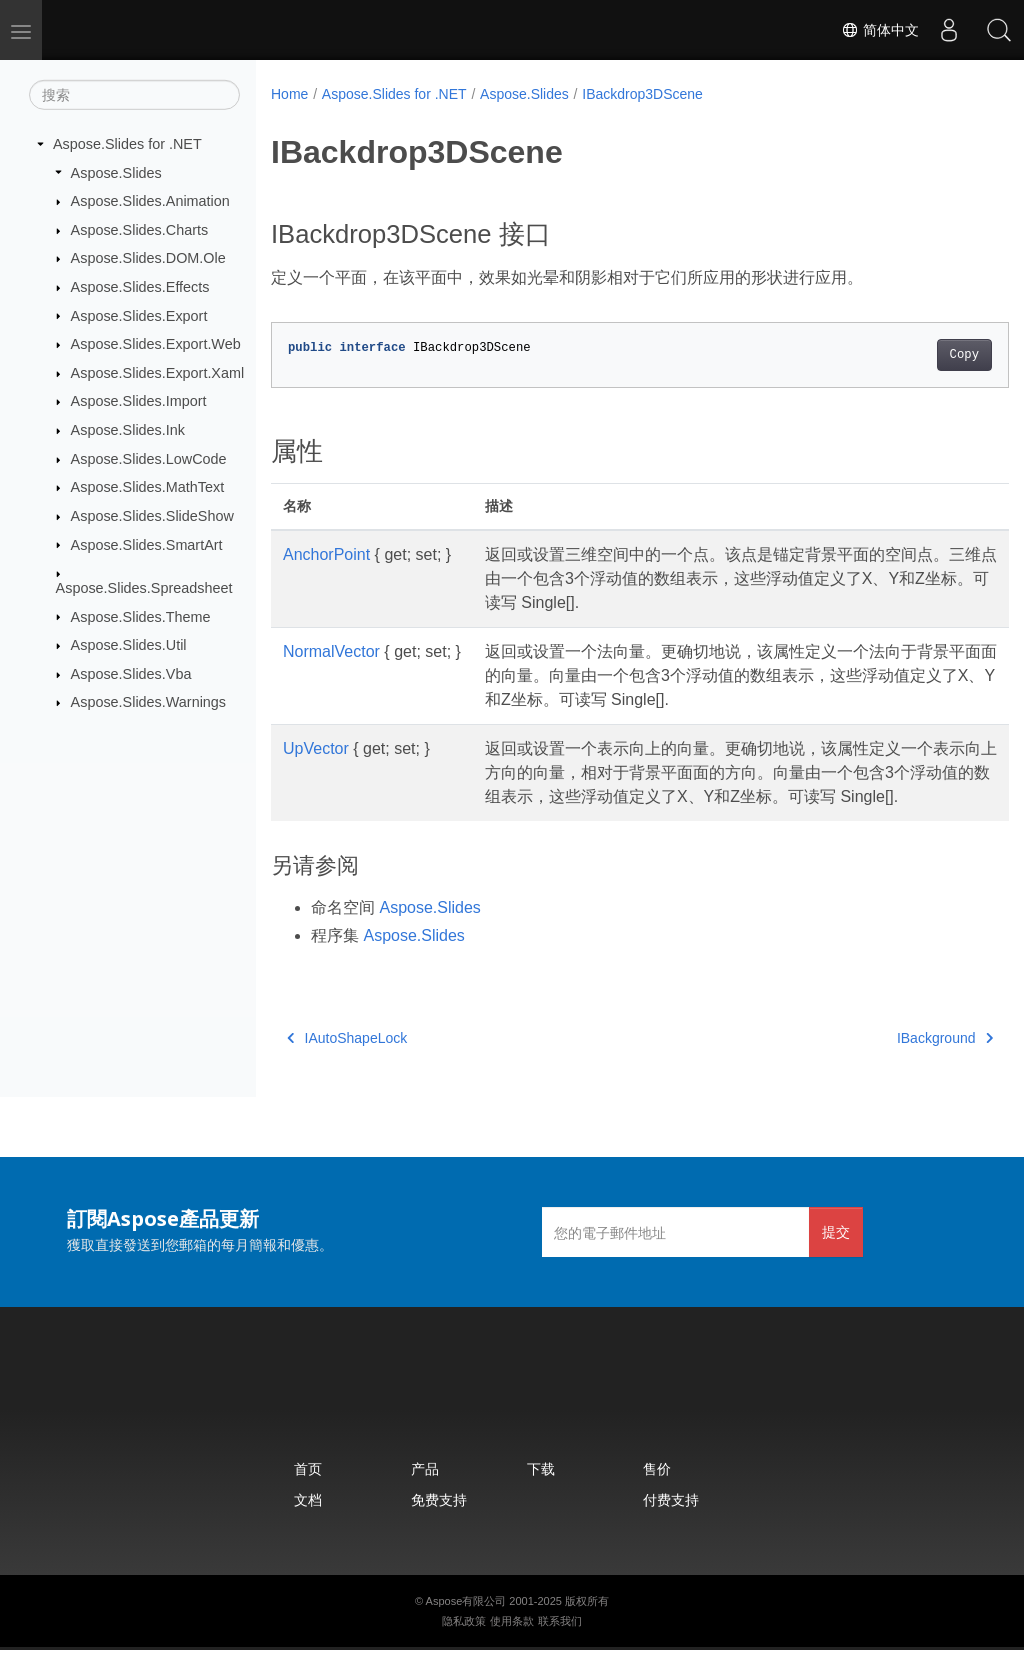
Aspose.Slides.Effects (140, 287)
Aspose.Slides (116, 172)
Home (289, 94)
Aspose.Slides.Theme (141, 616)
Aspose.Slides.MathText (148, 487)
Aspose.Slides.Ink (128, 430)
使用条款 (512, 1645)
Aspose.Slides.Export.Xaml (158, 373)
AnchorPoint (326, 554)
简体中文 (880, 30)
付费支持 (671, 1523)
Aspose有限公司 (466, 1625)
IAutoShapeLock (347, 1062)
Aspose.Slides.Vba (131, 674)
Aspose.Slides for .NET (127, 144)
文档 (308, 1523)
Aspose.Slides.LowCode (149, 459)
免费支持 (439, 1523)
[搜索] (134, 95)
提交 (836, 1255)
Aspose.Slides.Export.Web (156, 344)
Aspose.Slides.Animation (150, 201)
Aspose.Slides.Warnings (148, 702)
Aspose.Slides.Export (139, 315)
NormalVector (331, 651)
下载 (541, 1492)
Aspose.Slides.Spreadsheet (144, 588)
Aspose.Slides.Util (129, 645)
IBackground (893, 1062)
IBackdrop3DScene (642, 94)
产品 (425, 1492)
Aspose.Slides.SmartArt (147, 544)
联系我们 (560, 1645)
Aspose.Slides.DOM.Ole (148, 258)
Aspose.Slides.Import (139, 401)
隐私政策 (464, 1645)
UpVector (316, 748)
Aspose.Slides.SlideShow (152, 516)
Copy (912, 355)
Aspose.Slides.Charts (140, 230)
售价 (657, 1492)
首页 (308, 1492)
